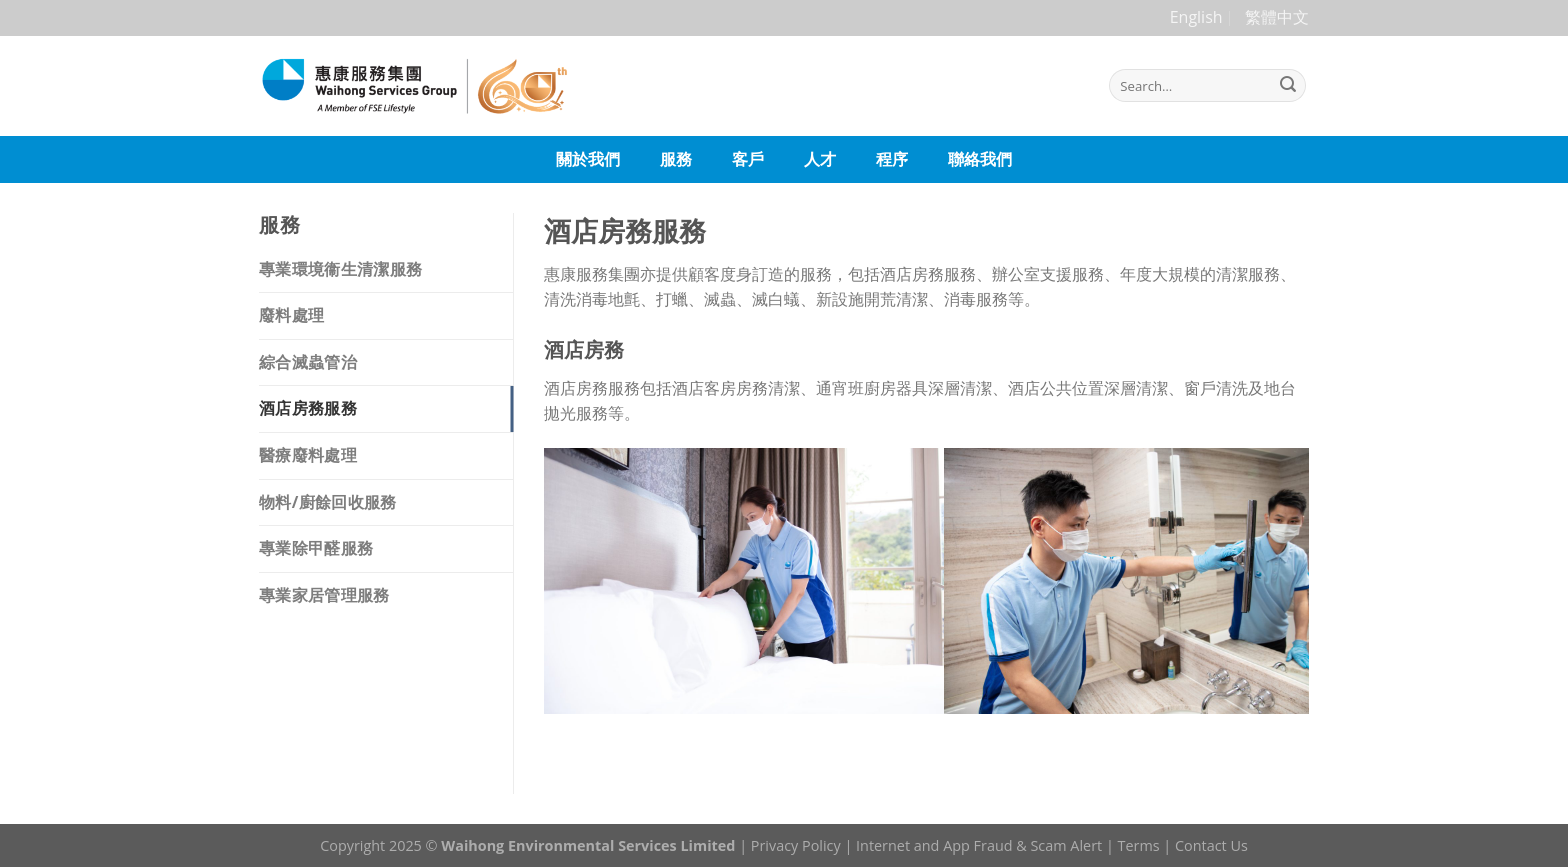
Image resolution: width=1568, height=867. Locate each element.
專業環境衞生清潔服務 (340, 269)
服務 (676, 159)
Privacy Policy (796, 845)
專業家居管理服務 (324, 595)
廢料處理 (291, 315)
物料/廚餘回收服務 (328, 502)
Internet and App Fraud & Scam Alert (979, 845)
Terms (1139, 845)
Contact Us (1211, 845)
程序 (892, 159)
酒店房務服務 (308, 408)
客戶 (748, 159)
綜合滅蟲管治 (308, 362)
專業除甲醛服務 (316, 548)
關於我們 (588, 159)
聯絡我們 (980, 159)
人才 (820, 159)
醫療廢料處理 (308, 455)
